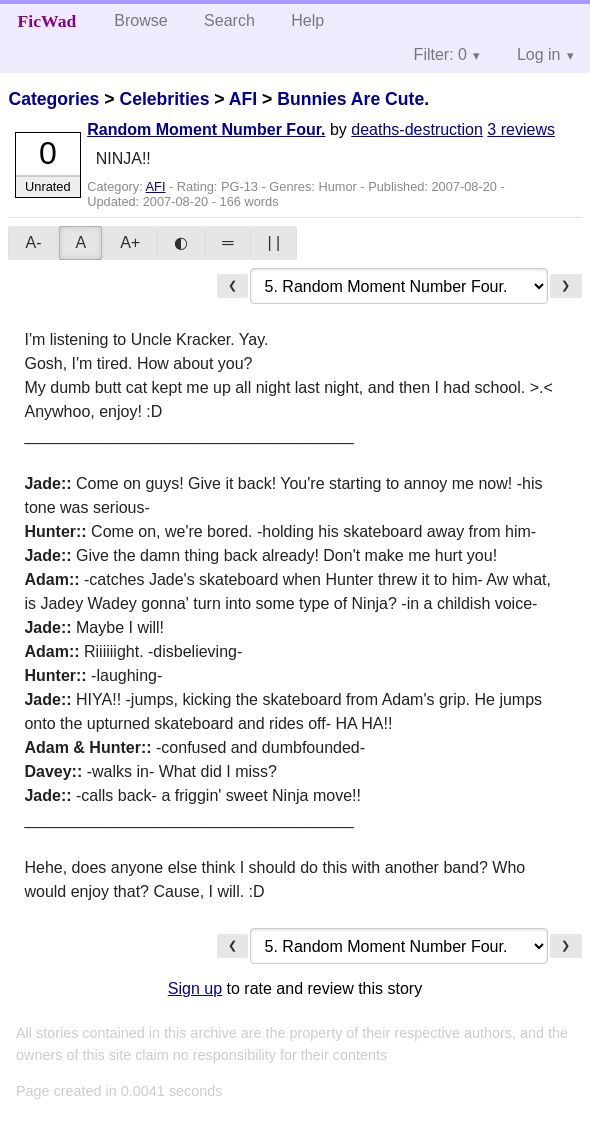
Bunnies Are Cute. (353, 99)
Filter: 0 (440, 54)
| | (273, 242)
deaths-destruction (417, 129)
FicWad (47, 21)
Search (229, 20)
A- (33, 242)
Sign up (195, 988)
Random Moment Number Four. (206, 129)
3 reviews (521, 129)
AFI (243, 99)
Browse (140, 20)
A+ (130, 242)
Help (307, 20)
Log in (539, 54)
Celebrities (164, 99)
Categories (53, 99)
